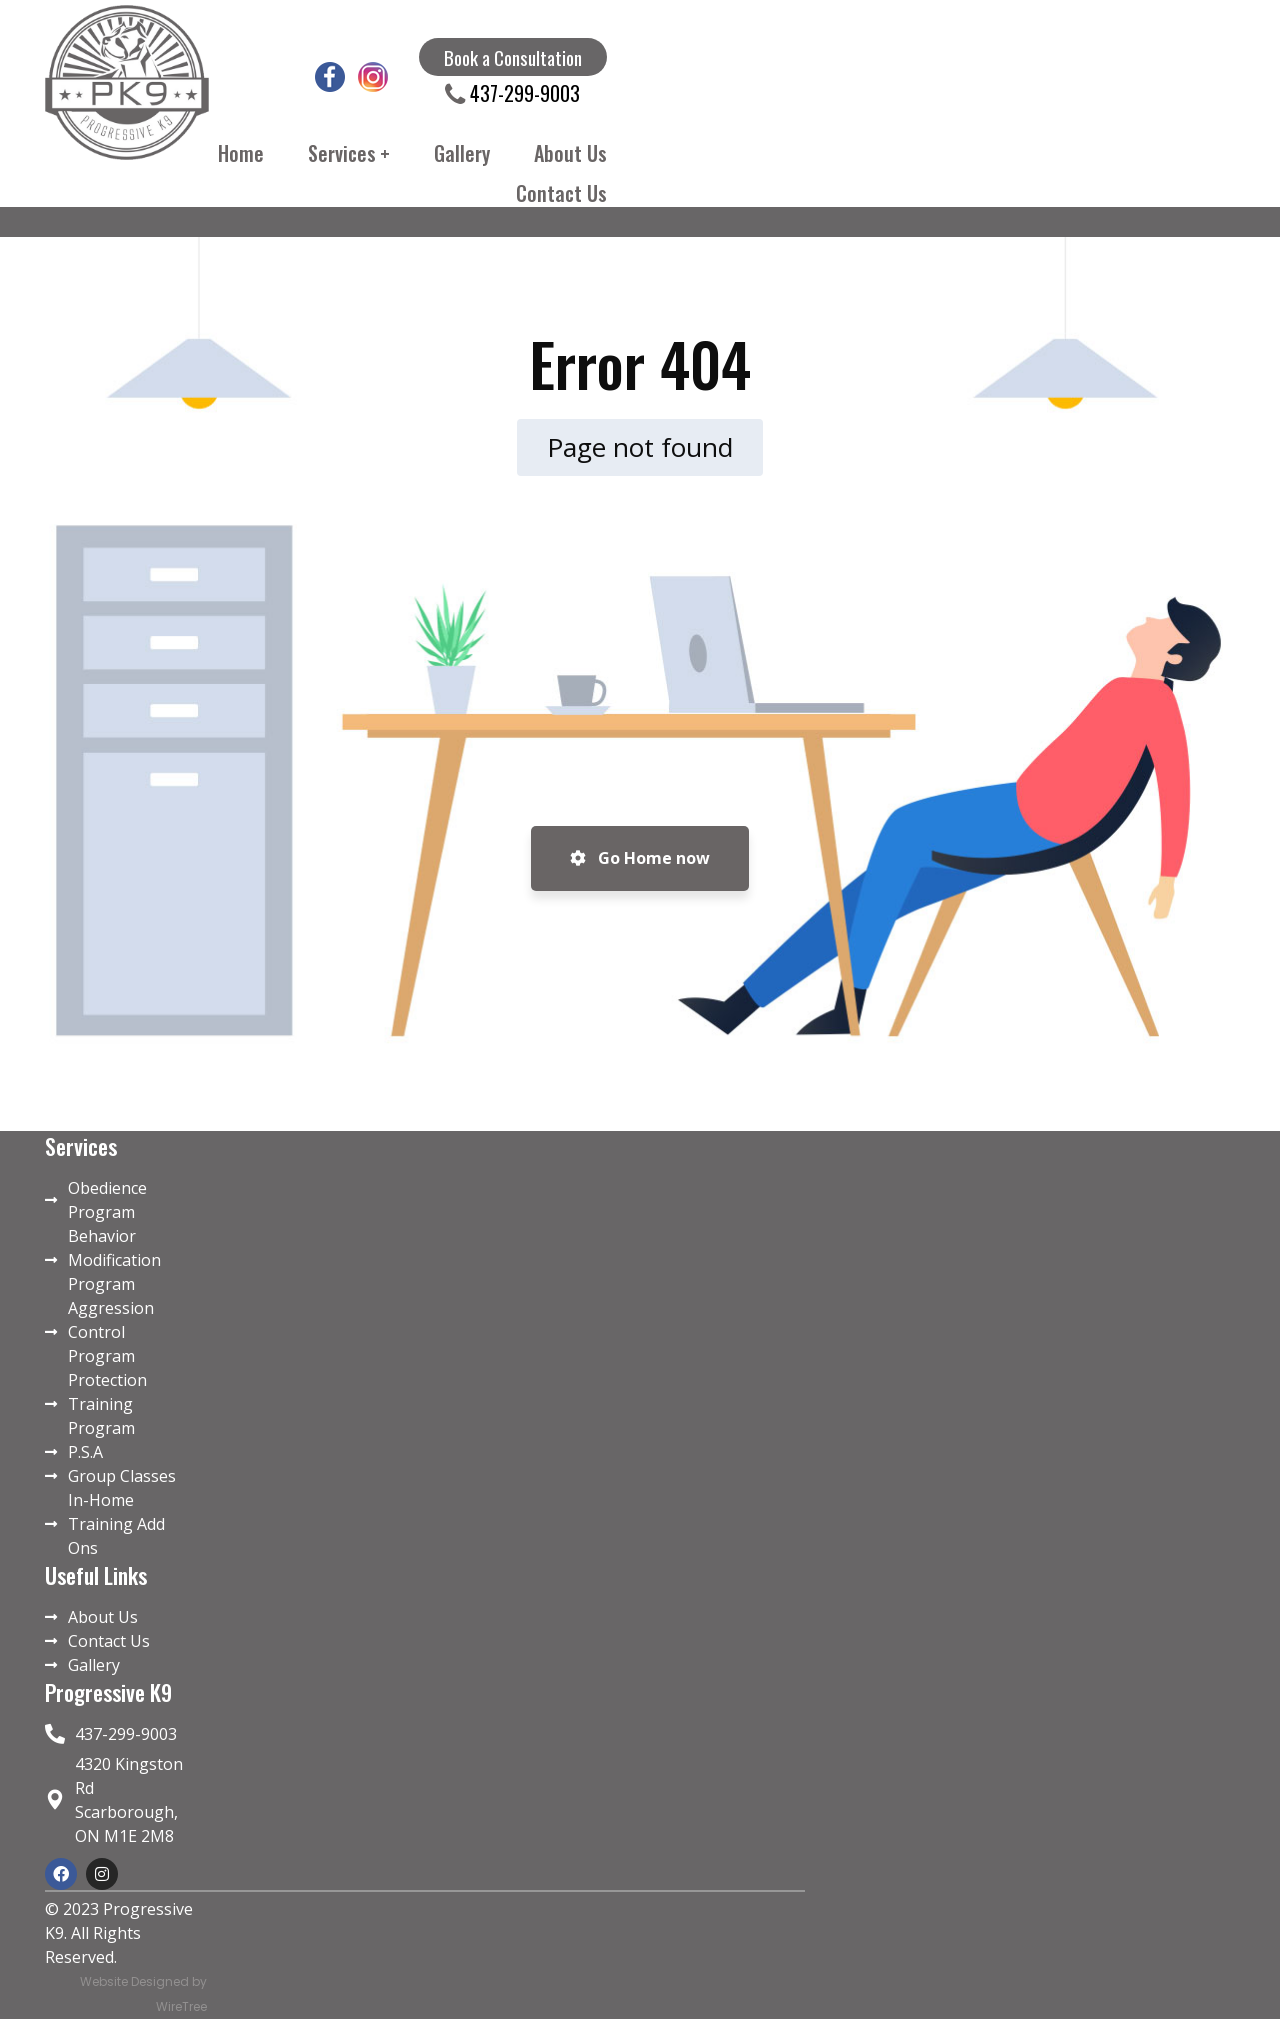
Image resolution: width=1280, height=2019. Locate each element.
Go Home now (640, 858)
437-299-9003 (522, 93)
